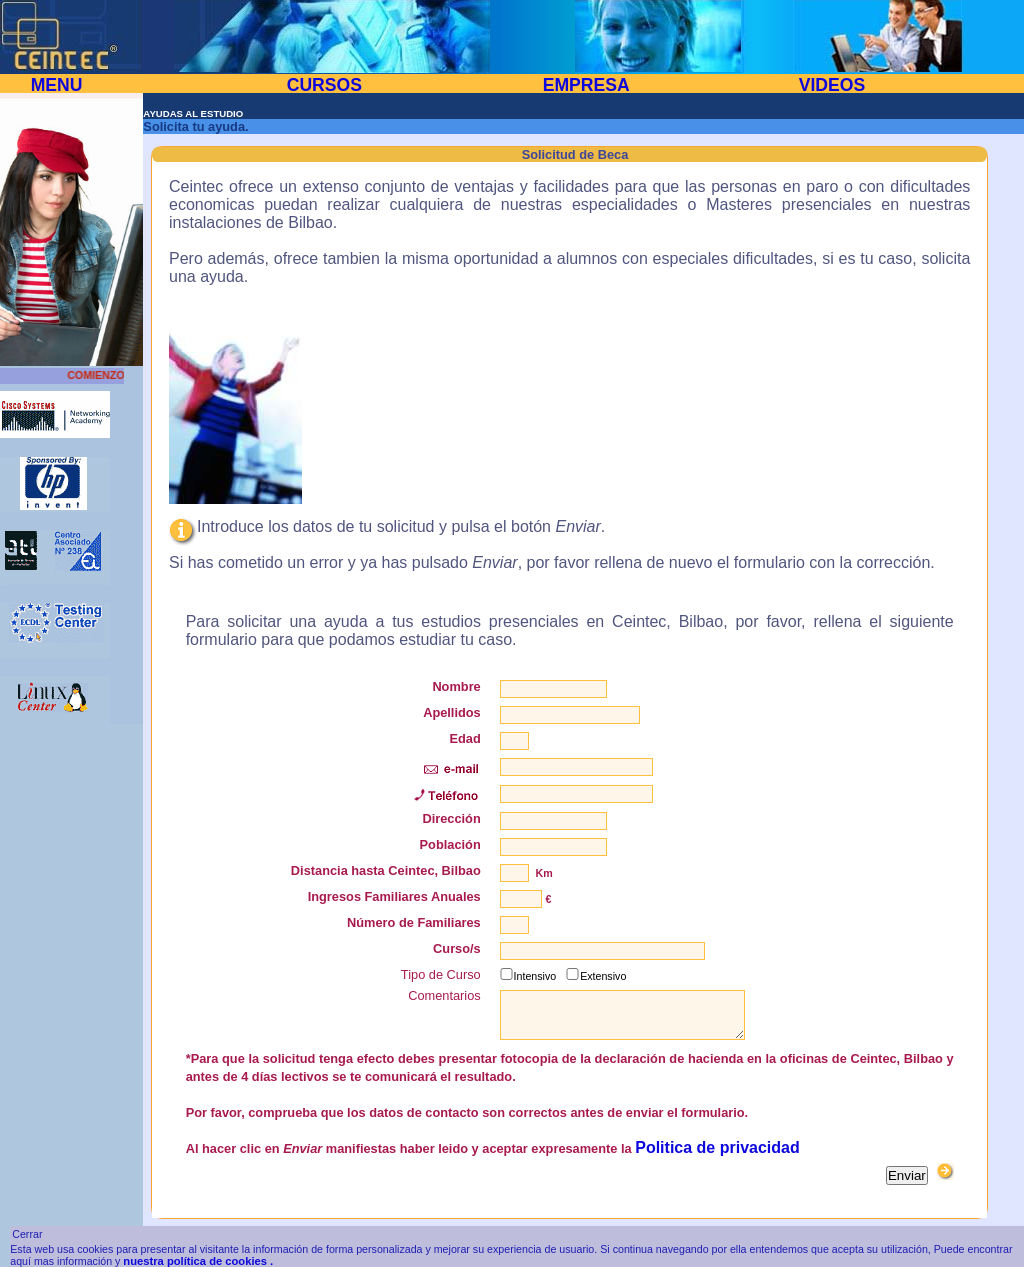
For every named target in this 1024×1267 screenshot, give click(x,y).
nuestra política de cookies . (198, 1261)
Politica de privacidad (717, 1147)
